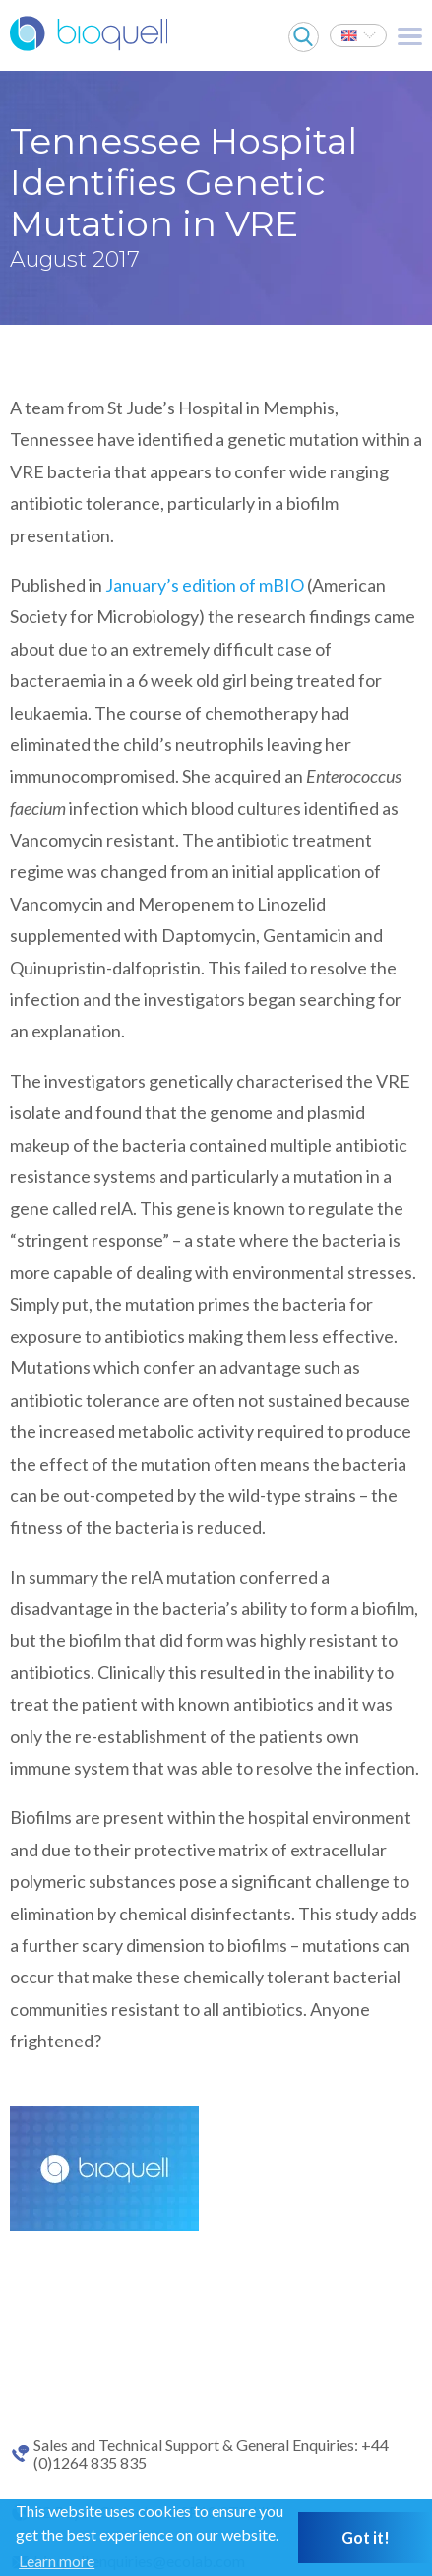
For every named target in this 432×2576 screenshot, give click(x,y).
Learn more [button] (56, 2560)
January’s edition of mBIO (204, 585)
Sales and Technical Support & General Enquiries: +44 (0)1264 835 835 (211, 2454)
